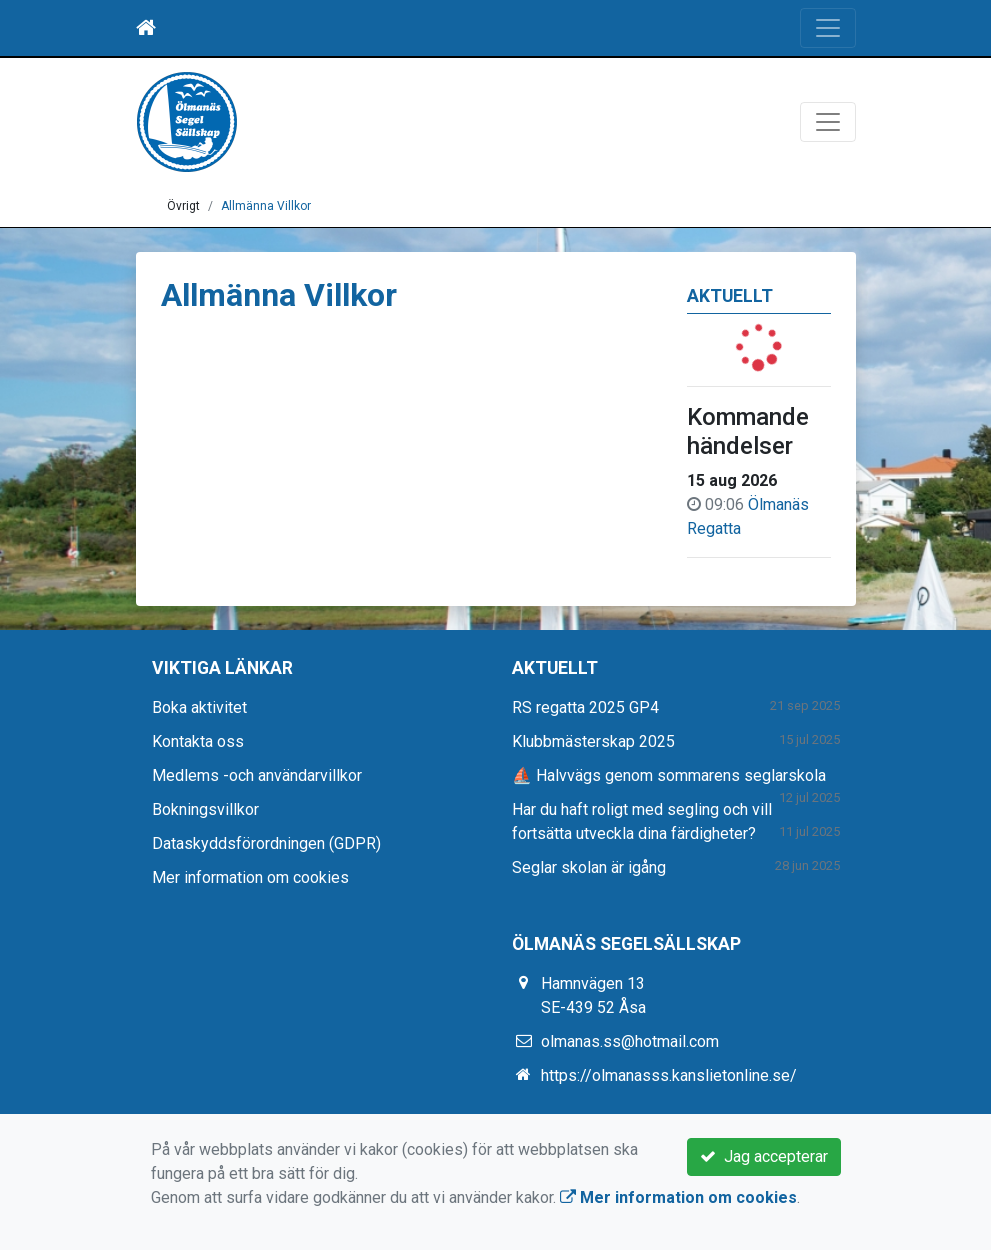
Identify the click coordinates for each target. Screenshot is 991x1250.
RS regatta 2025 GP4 (585, 707)
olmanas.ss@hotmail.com (630, 1041)
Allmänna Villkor (266, 206)
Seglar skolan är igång (589, 867)
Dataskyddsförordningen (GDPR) (266, 843)
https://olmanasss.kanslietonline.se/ (669, 1075)
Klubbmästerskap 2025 (593, 741)
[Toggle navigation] (828, 28)
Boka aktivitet (199, 707)
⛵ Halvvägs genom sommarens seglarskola (669, 775)
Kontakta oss (198, 741)
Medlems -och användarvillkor (257, 775)
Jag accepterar (764, 1156)
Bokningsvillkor (205, 809)
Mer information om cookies (250, 877)
